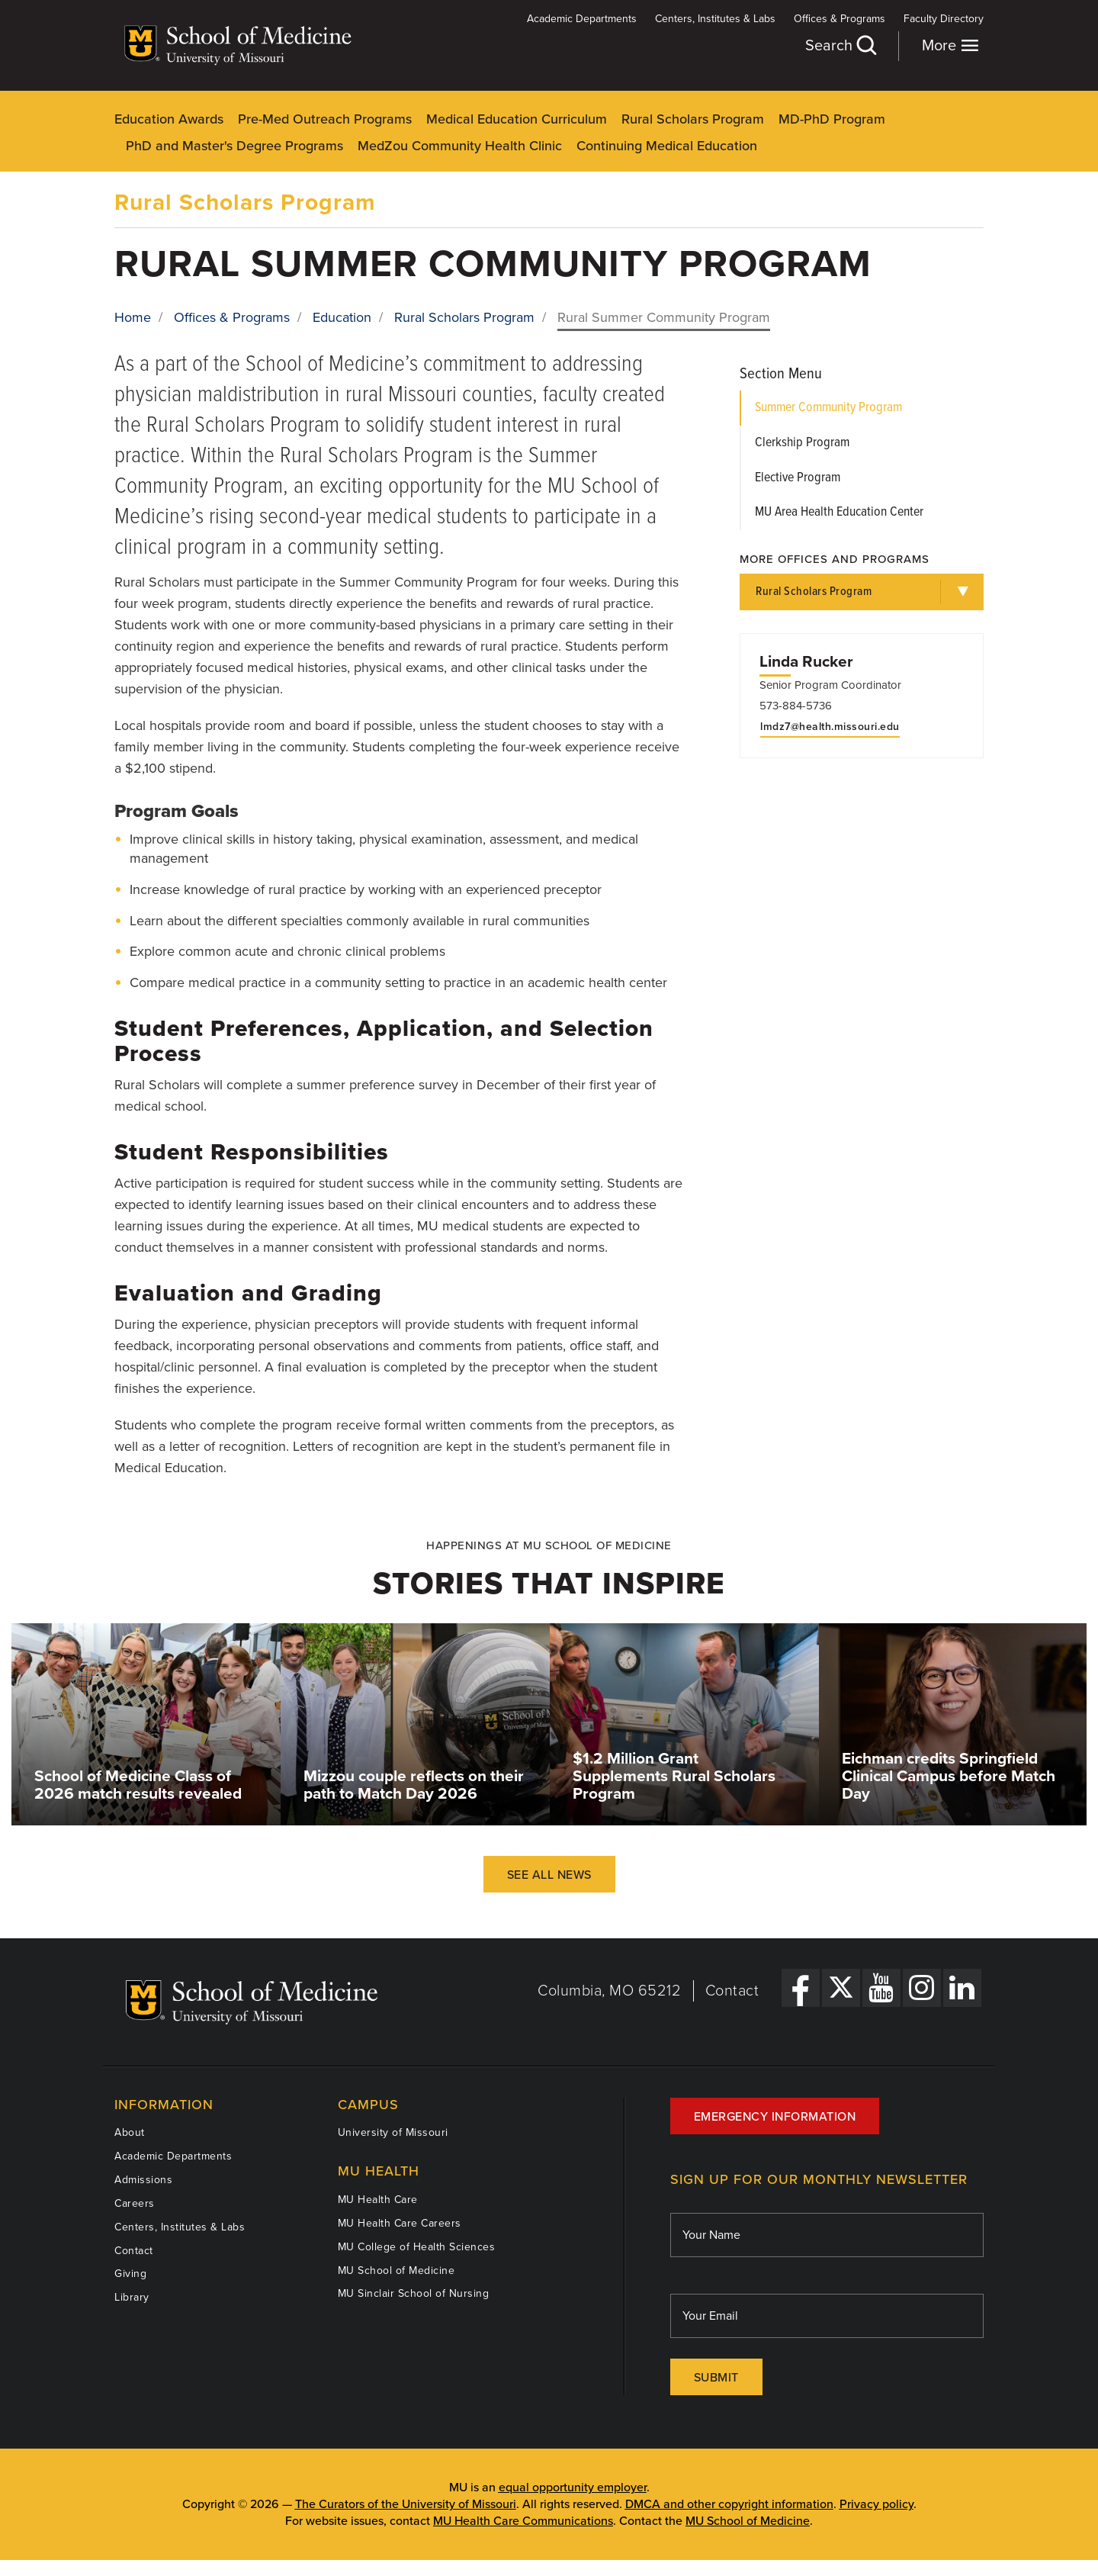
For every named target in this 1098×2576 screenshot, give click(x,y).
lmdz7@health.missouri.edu (830, 727)
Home (132, 317)
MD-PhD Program (832, 119)
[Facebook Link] (801, 1988)
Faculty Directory (944, 18)
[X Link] (841, 1988)
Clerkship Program (802, 443)
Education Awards (168, 119)
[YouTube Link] (881, 1988)
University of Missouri (393, 2132)
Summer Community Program (828, 407)
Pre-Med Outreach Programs (325, 119)
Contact (732, 1991)
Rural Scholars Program (692, 119)
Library (131, 2297)
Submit (716, 2377)
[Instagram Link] (922, 1988)
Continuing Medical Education (666, 145)
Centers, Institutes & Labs (715, 18)
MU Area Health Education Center (839, 512)
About (129, 2132)
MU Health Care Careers (399, 2223)
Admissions (143, 2179)
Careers (134, 2203)
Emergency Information (775, 2116)
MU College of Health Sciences (417, 2246)
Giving (130, 2273)
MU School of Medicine (396, 2270)
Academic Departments (582, 18)
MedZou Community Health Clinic (460, 145)
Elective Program (797, 478)
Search (840, 45)
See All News (549, 1875)
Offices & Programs (839, 18)
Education (342, 317)
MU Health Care (378, 2199)
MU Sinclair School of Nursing (414, 2293)
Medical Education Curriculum (516, 119)
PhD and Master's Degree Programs (234, 145)
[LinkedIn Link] (962, 1988)
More (950, 45)
